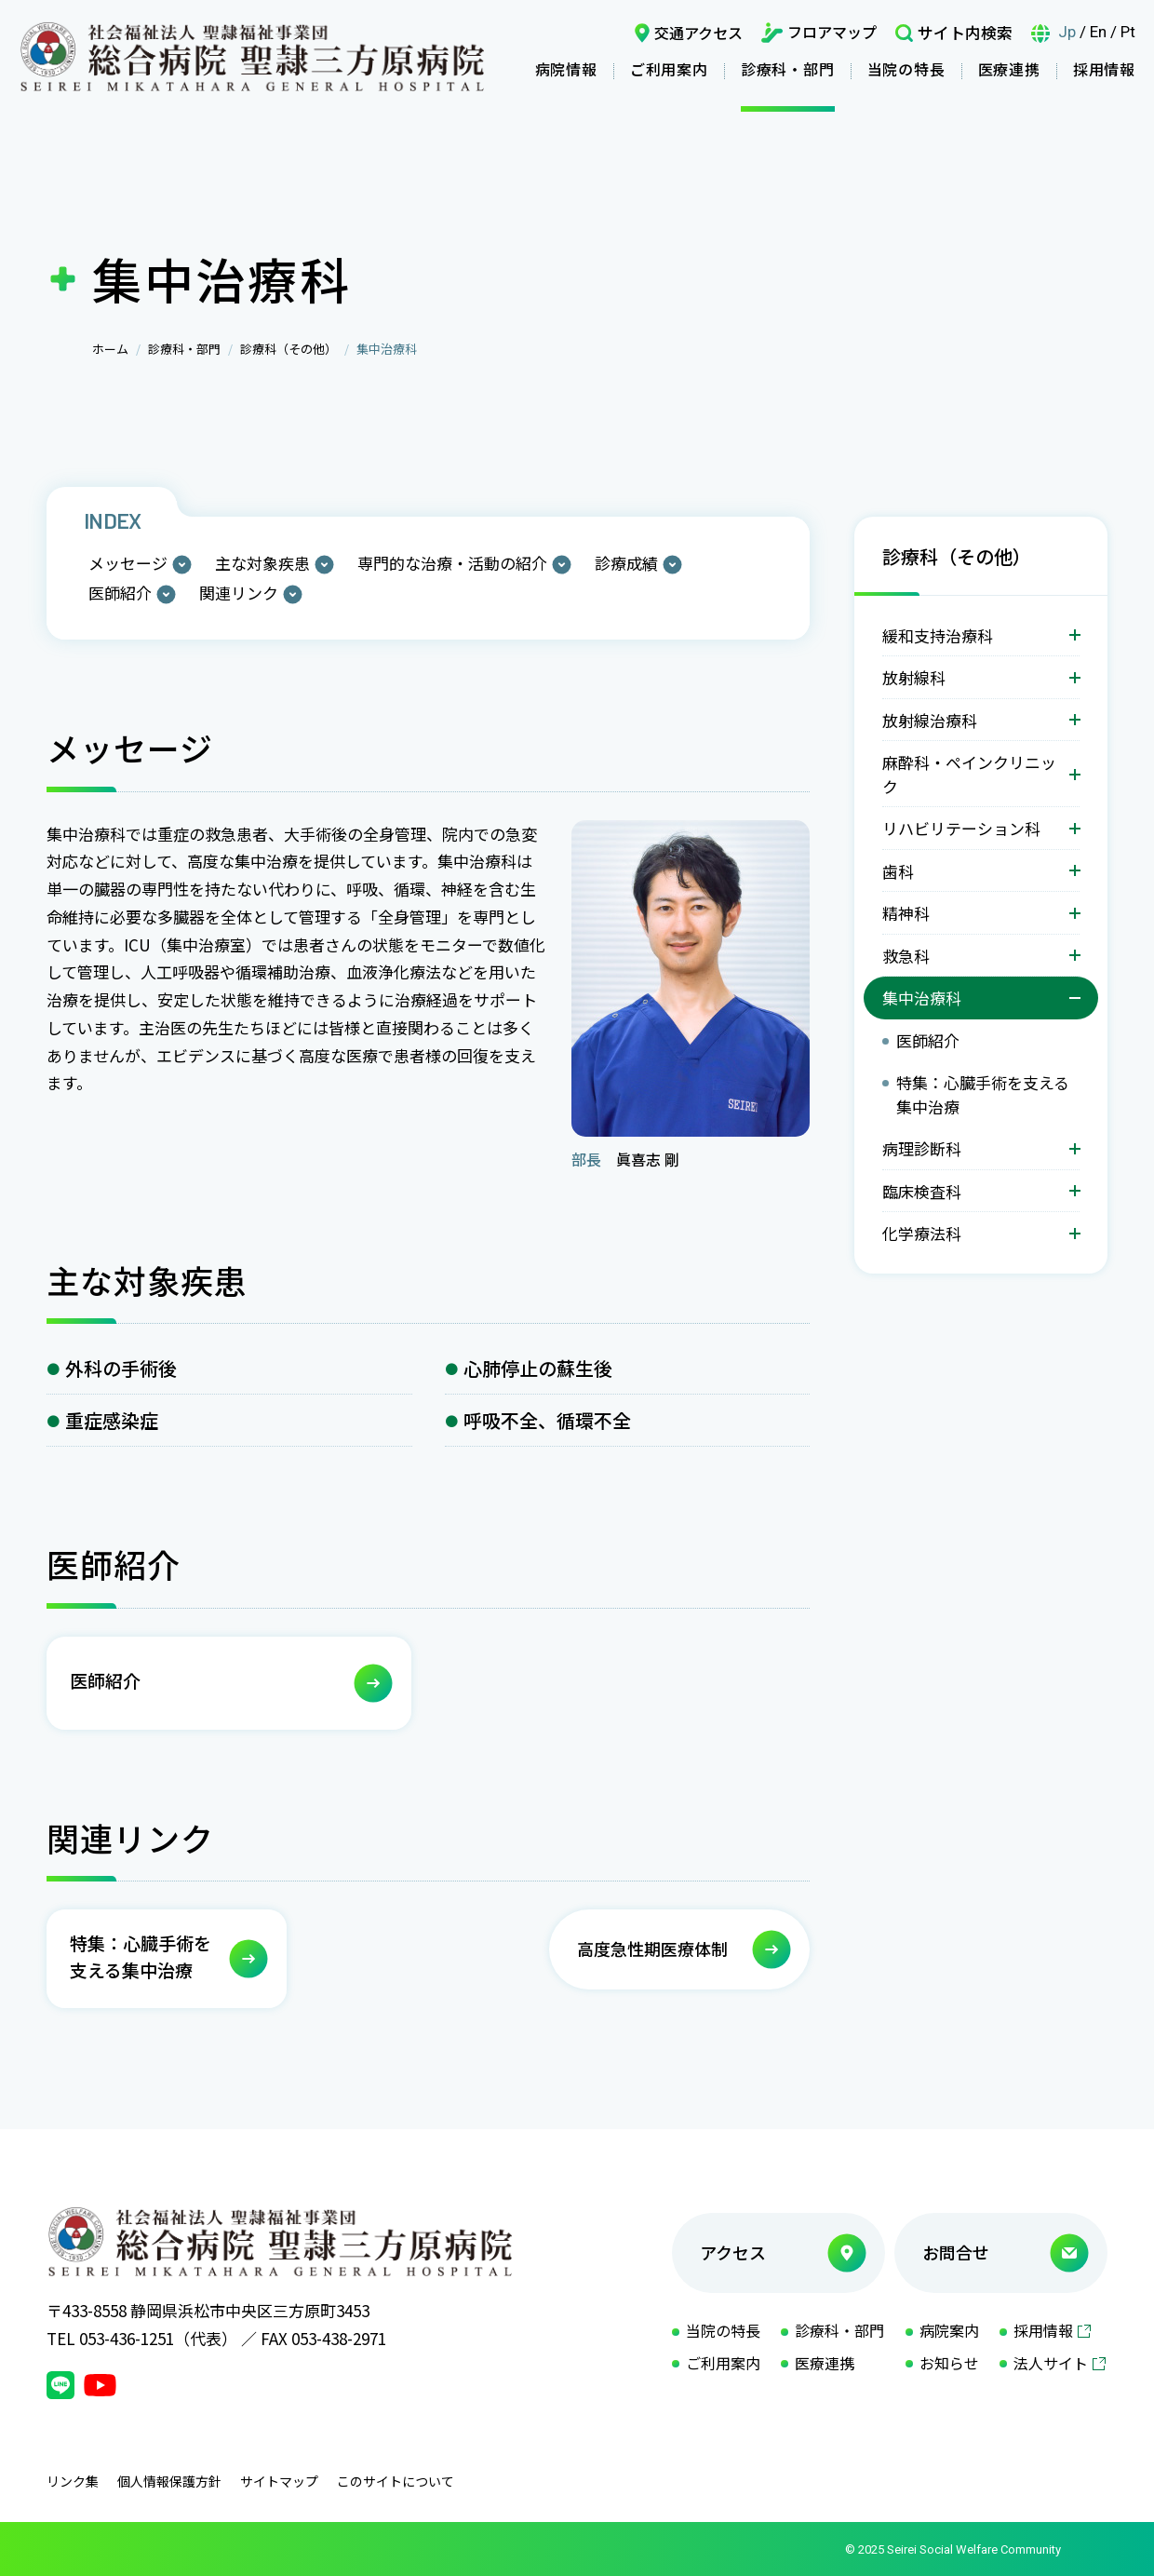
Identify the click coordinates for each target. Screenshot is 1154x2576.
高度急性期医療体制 (652, 1948)
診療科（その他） (288, 348)
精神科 (906, 912)
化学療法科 (921, 1233)
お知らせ (949, 2363)
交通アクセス (698, 32)
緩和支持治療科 (937, 635)
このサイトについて (395, 2481)
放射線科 (914, 677)
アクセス (733, 2252)
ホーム (110, 348)
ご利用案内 (669, 69)
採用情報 (1104, 69)
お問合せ (955, 2252)
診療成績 (626, 562)
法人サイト (1050, 2363)
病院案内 (949, 2330)
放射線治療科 (929, 720)
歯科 (898, 871)
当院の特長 (906, 69)
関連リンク (238, 592)
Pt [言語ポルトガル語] (1127, 31)
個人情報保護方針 (169, 2481)
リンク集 (73, 2481)
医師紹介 (120, 592)
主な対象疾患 (262, 562)
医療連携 (1009, 69)
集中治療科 (921, 997)
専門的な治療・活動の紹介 (452, 562)
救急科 (906, 955)
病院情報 (566, 69)
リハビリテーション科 (961, 828)
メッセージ (128, 562)
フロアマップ (832, 31)
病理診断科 (921, 1148)
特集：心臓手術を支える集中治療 (982, 1094)
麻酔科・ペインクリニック (969, 774)
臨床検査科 (921, 1191)
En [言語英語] (1098, 31)
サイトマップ (279, 2481)
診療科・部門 (788, 69)
